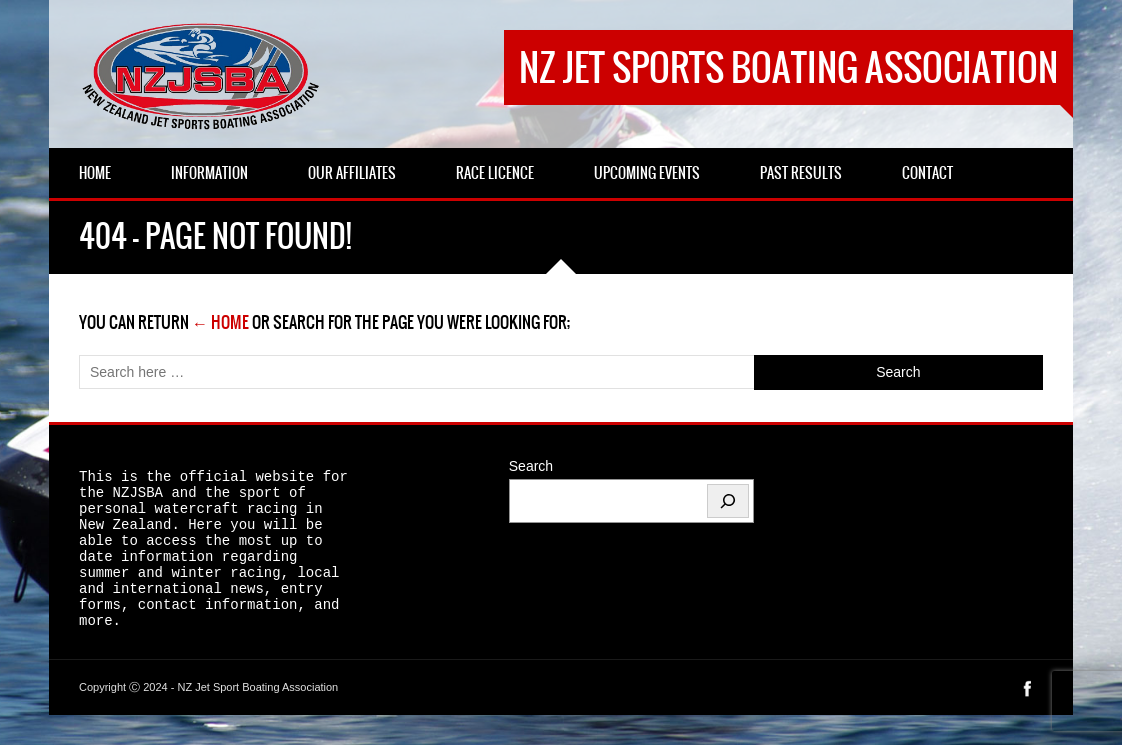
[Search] (728, 501)
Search (531, 466)
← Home (220, 322)
